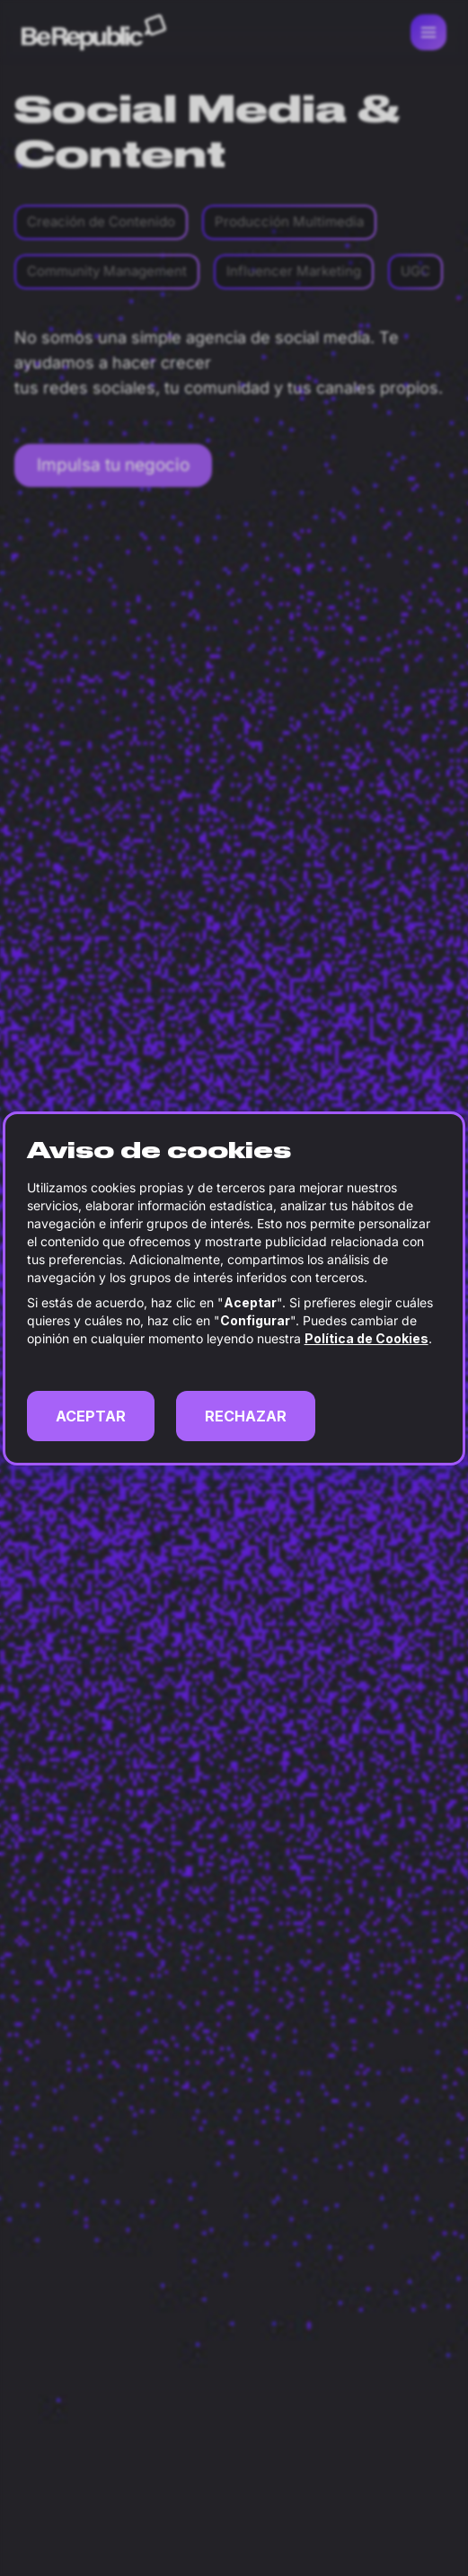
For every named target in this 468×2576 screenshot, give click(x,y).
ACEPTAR (91, 1416)
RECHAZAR (246, 1416)
